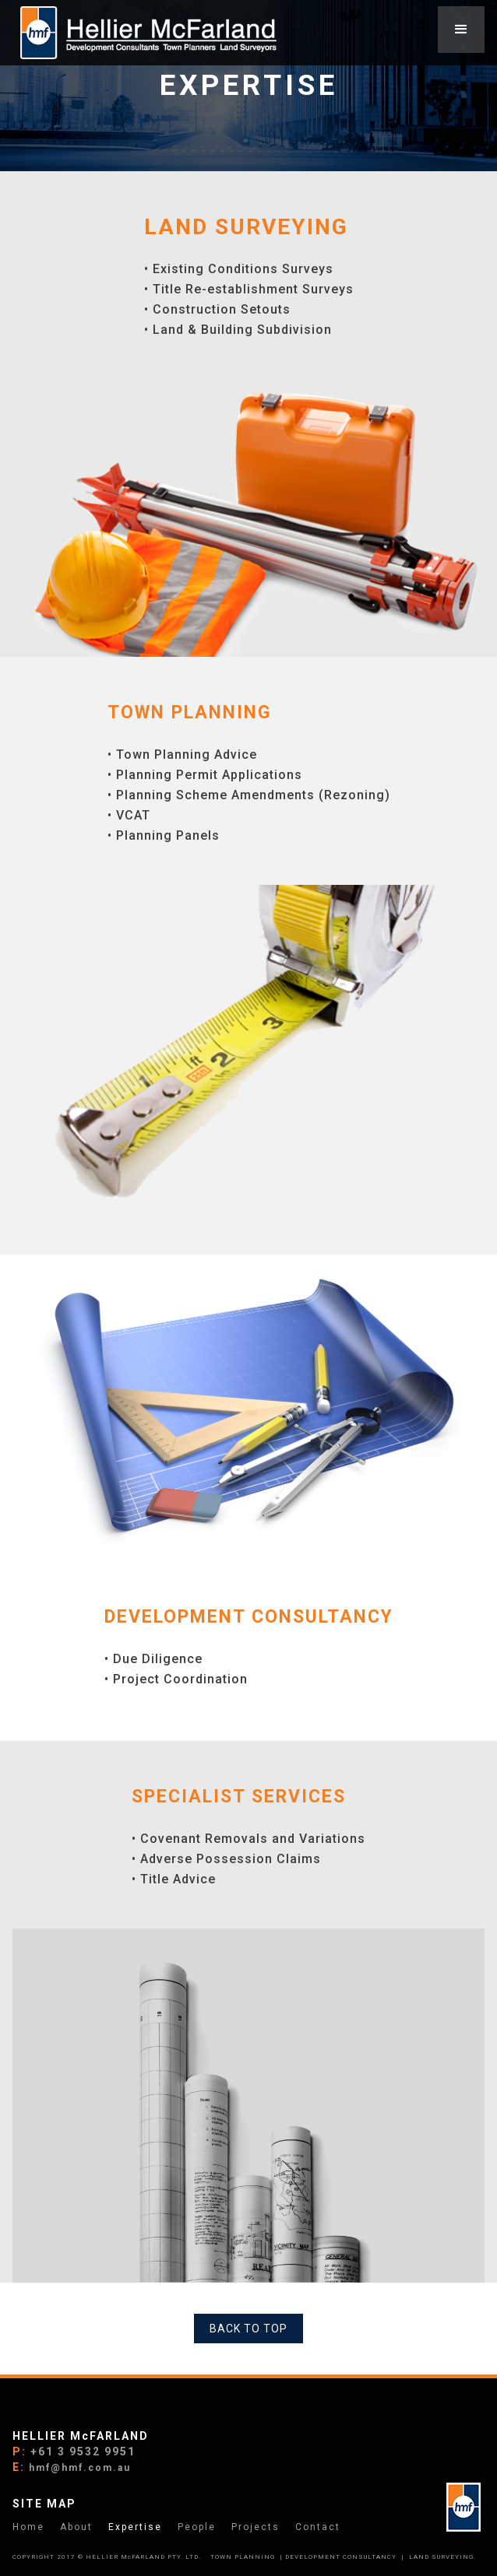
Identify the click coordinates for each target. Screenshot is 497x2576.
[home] (144, 32)
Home (28, 2527)
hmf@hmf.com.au (80, 2467)
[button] (461, 29)
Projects (255, 2527)
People (197, 2527)
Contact (317, 2527)
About (76, 2527)
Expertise (135, 2527)
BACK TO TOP (248, 2328)
